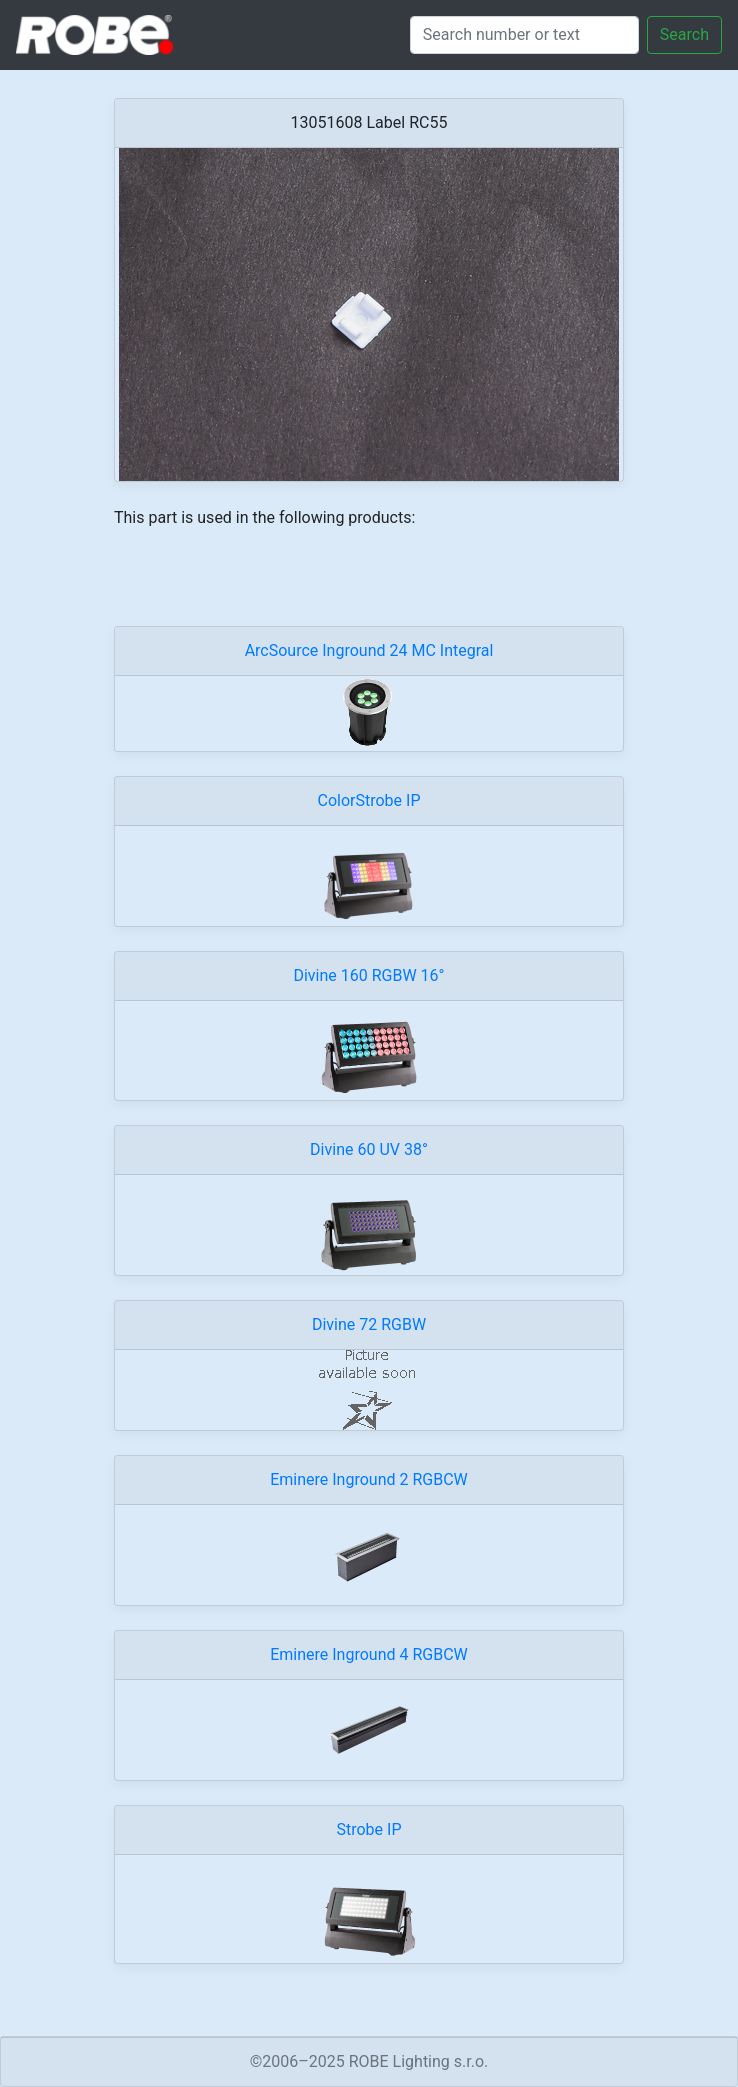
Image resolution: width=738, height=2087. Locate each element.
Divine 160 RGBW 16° (368, 975)
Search (684, 34)
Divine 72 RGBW (369, 1324)
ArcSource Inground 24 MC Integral (369, 650)
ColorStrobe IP (369, 800)
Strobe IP (368, 1829)
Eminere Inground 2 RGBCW (369, 1479)
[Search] (524, 35)
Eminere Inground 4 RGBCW (369, 1654)
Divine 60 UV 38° (369, 1149)
